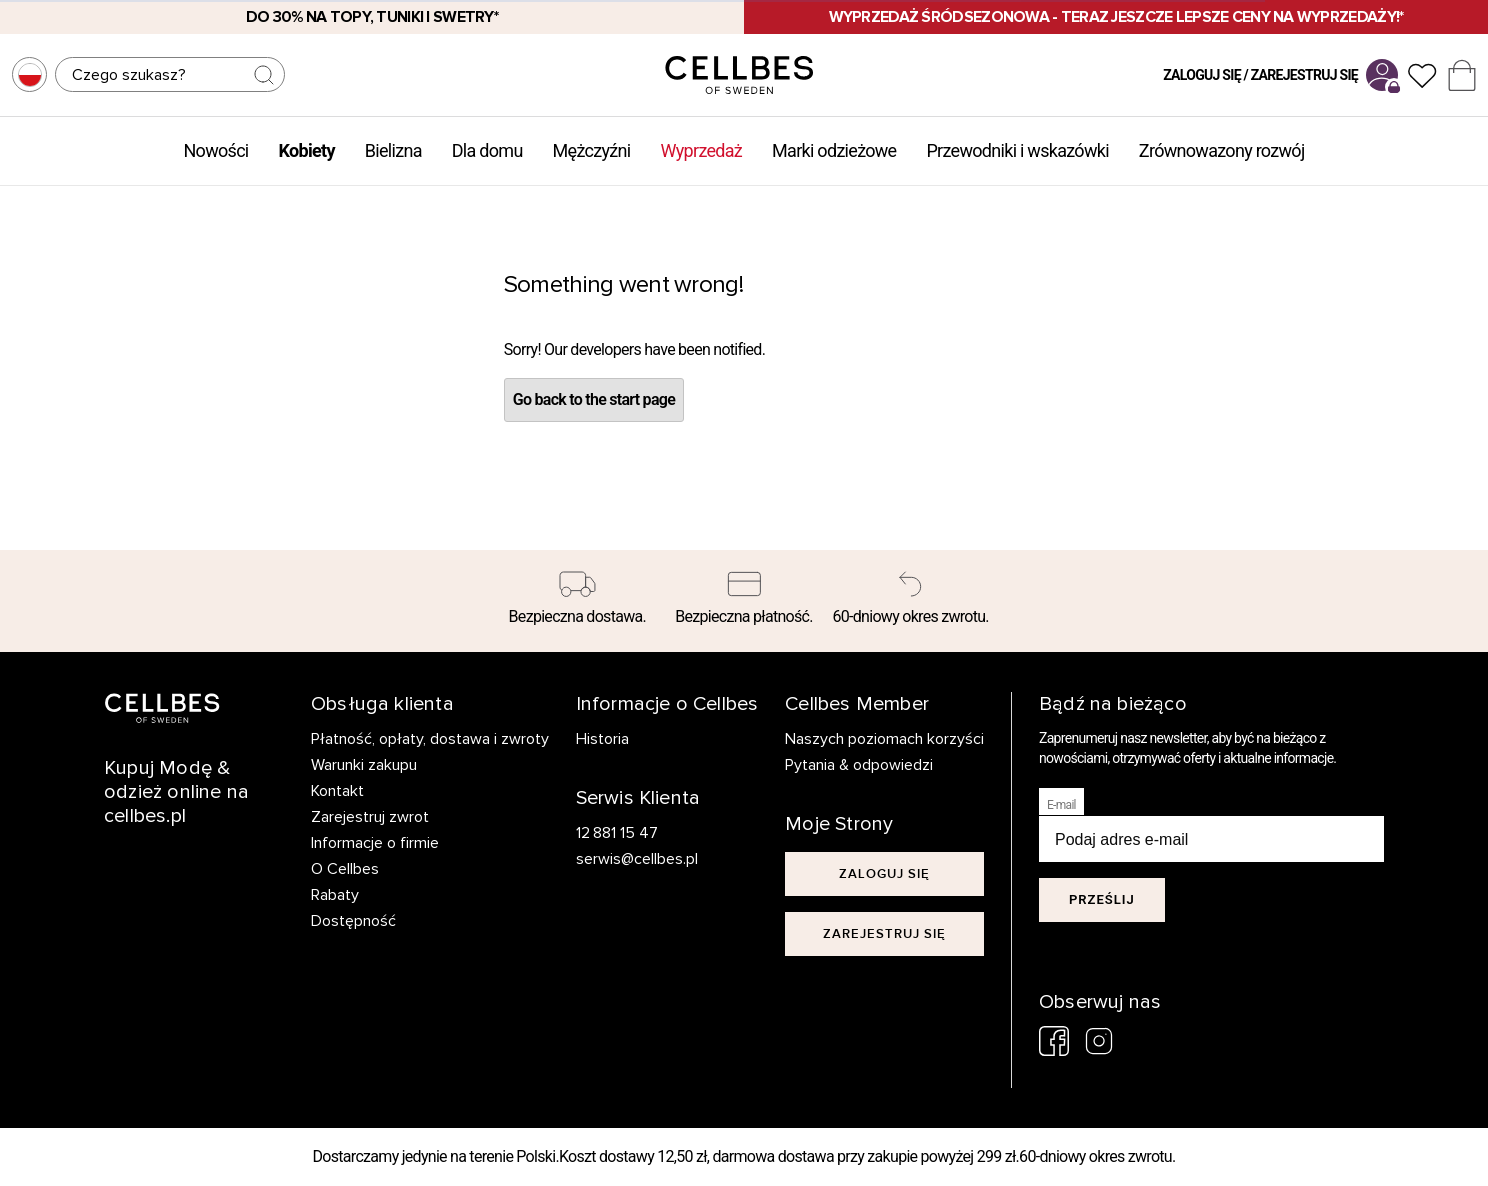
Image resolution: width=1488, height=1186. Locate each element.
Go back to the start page (594, 399)
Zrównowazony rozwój (1222, 150)
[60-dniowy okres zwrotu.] (910, 601)
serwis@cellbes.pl (637, 859)
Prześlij (1102, 899)
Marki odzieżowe (834, 150)
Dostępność (353, 921)
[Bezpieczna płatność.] (744, 601)
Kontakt (337, 791)
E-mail (1061, 805)
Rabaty (335, 895)
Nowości (215, 150)
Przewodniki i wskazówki (1017, 150)
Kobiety (307, 150)
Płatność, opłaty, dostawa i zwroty (430, 739)
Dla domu (487, 150)
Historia (602, 739)
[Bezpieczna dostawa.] (577, 601)
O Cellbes (345, 869)
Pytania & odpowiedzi (859, 765)
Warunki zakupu (364, 765)
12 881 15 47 (617, 833)
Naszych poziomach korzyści (884, 739)
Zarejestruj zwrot (370, 817)
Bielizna (393, 150)
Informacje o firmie (375, 843)
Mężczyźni (592, 150)
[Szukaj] (170, 74)
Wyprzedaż (701, 150)
